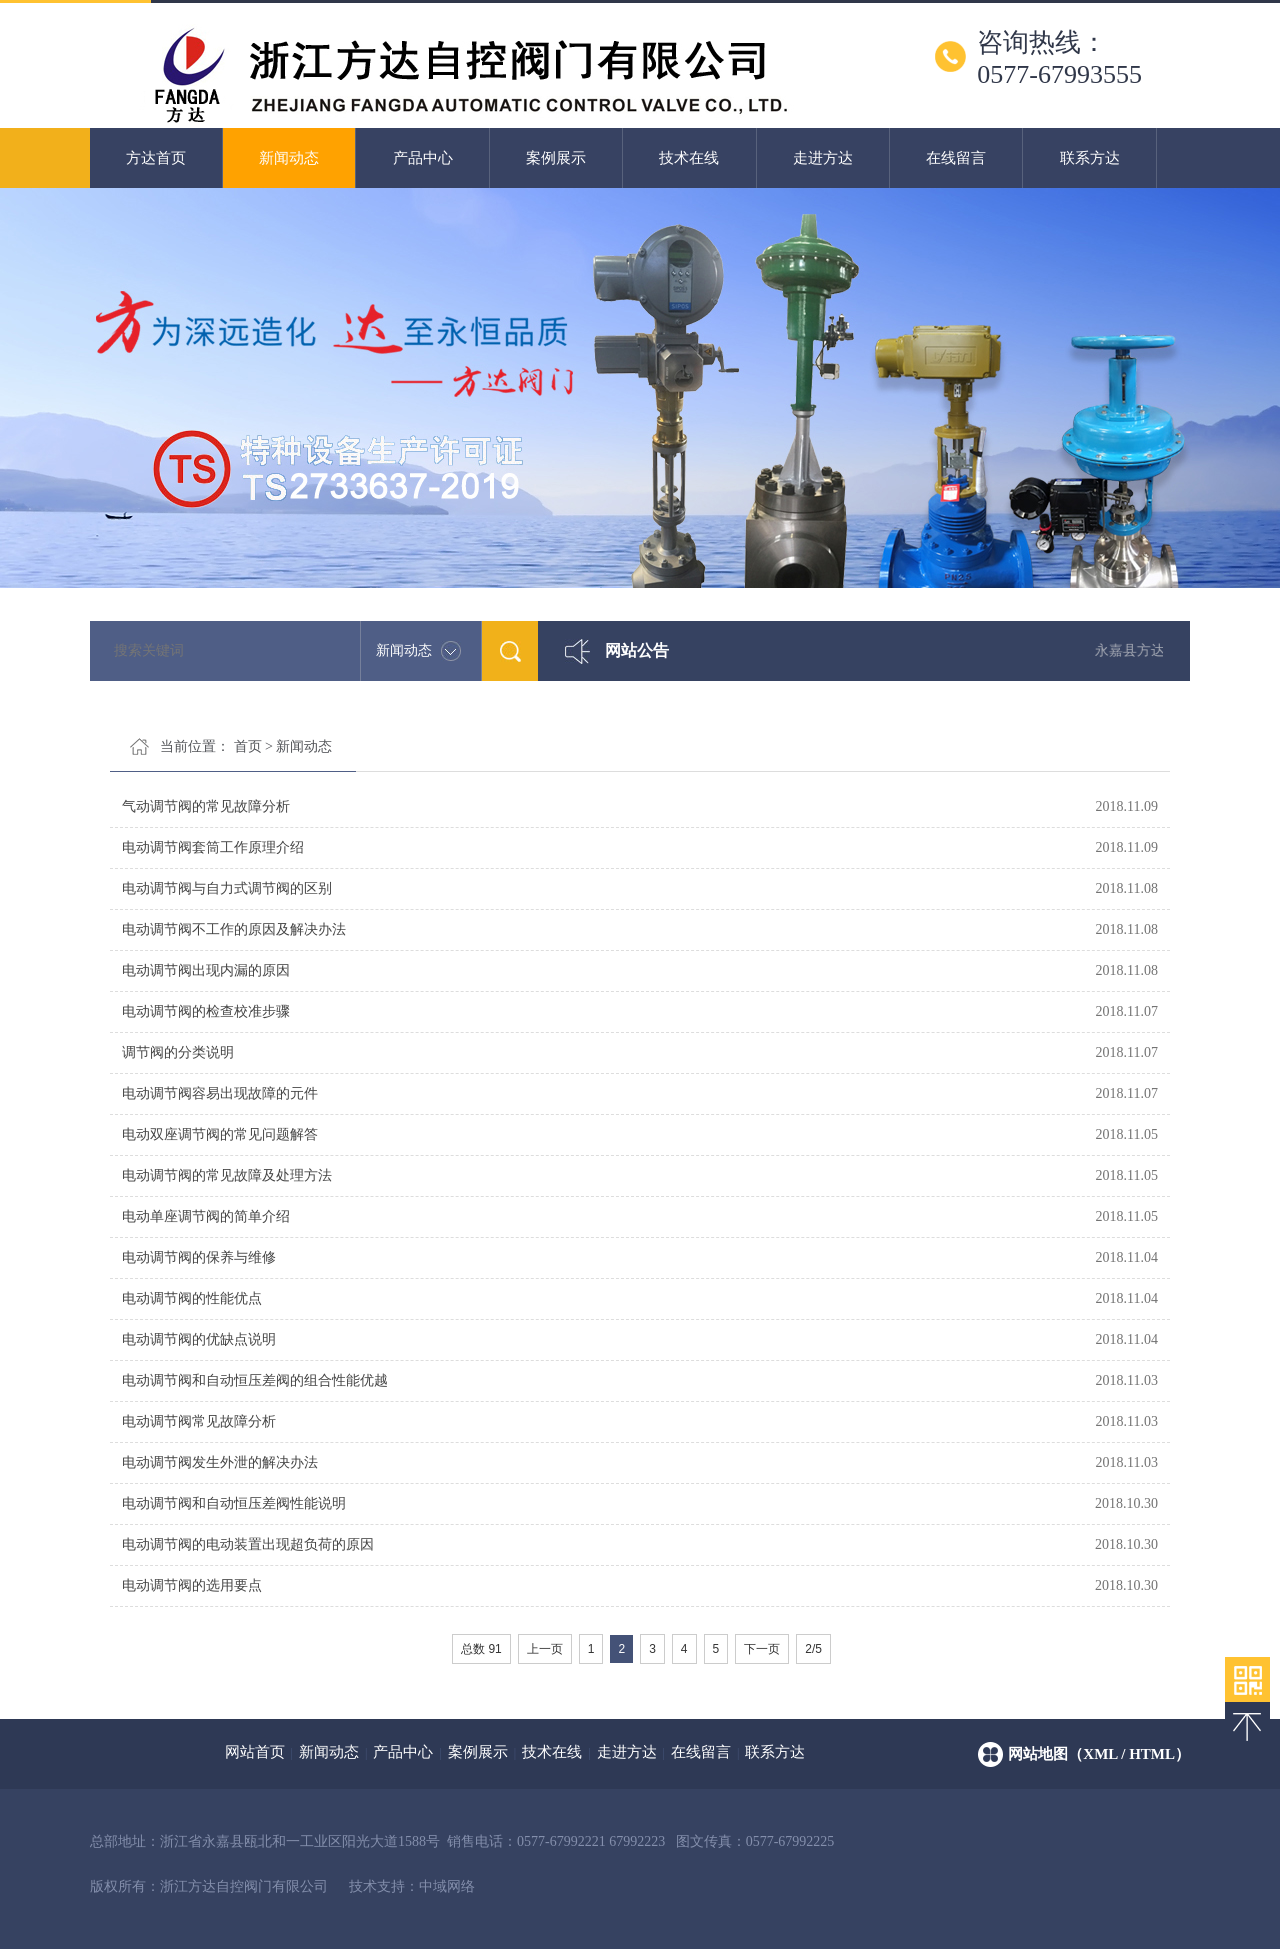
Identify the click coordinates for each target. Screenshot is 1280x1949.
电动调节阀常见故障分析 (199, 1421)
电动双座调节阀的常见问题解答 (220, 1134)
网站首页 (255, 1752)
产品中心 (423, 158)
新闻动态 (289, 158)
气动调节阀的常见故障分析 (206, 806)
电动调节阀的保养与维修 (199, 1257)
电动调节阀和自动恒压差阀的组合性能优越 (255, 1380)
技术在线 (689, 158)
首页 (248, 746)
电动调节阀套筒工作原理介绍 (213, 847)
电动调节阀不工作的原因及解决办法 (234, 929)
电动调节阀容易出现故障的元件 (220, 1093)
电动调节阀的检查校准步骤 (206, 1011)
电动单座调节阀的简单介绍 (206, 1216)
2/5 (813, 1649)
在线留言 (956, 158)
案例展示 (556, 158)
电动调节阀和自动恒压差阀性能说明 (234, 1503)
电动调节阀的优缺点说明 (199, 1339)
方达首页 (156, 158)
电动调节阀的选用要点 (192, 1585)
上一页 (545, 1649)
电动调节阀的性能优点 (192, 1298)
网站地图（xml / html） (1099, 1754)
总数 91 (481, 1649)
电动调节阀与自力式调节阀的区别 (227, 888)
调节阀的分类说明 (178, 1052)
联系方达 (1090, 158)
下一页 (762, 1649)
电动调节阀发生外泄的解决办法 (220, 1462)
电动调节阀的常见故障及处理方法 (227, 1175)
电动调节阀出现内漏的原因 (206, 970)
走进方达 (823, 158)
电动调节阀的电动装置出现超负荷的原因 (248, 1544)
